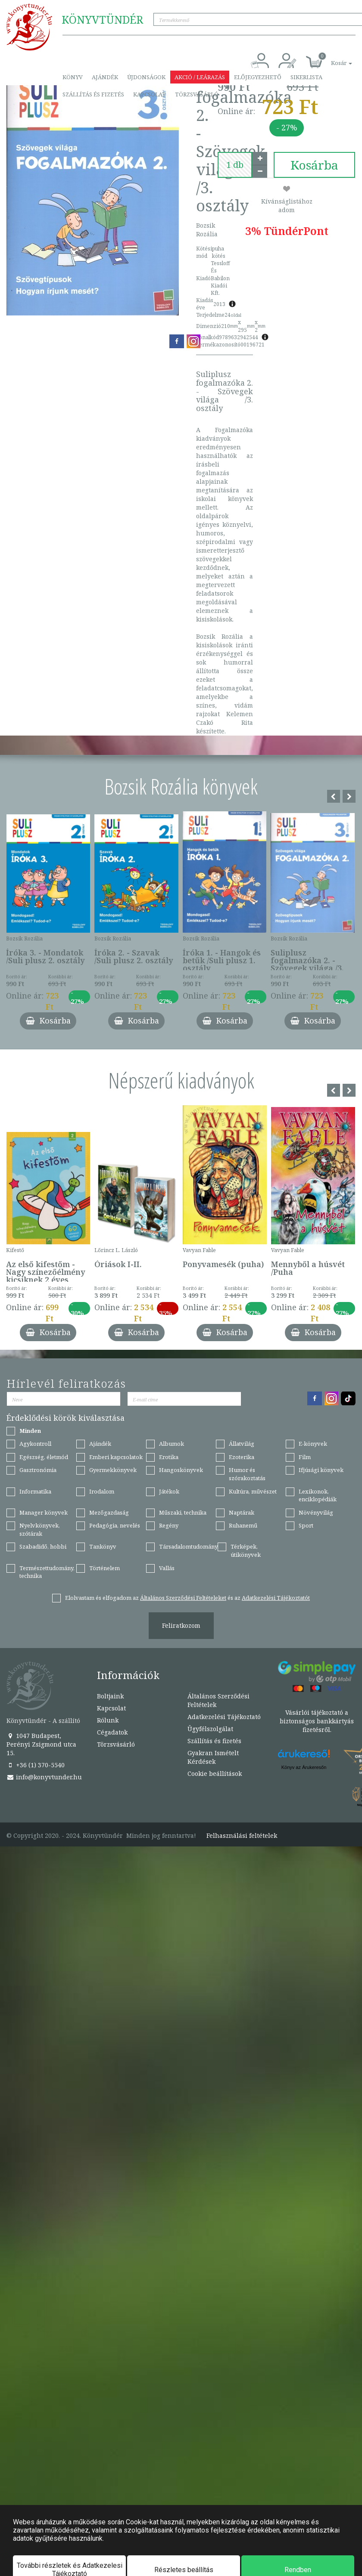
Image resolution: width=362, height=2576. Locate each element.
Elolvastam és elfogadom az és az (187, 1598)
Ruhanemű (243, 1525)
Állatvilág (241, 1443)
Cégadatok (112, 1732)
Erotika (168, 1457)
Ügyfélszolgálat (210, 1729)
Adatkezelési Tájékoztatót (276, 1598)
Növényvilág (316, 1512)
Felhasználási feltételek (241, 1836)
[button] (332, 58)
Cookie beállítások (214, 1773)
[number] (235, 165)
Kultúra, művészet (253, 1491)
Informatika (35, 1491)
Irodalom (101, 1491)
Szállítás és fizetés (93, 94)
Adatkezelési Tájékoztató (224, 1717)
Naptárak (241, 1512)
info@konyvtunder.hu (44, 1777)
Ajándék (105, 77)
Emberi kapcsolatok (116, 1457)
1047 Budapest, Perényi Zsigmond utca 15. (41, 1744)
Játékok (169, 1491)
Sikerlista (306, 77)
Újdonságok (146, 77)
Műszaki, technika (182, 1512)
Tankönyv (102, 1546)
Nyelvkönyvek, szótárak (39, 1529)
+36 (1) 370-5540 (35, 1765)
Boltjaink (110, 1696)
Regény (168, 1525)
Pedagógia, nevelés (114, 1525)
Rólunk (108, 1720)
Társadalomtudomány (188, 1546)
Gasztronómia (37, 1470)
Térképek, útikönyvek (246, 1551)
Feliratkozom (181, 1625)
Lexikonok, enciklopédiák (318, 1495)
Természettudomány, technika (47, 1572)
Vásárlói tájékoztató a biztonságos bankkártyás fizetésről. (317, 1721)
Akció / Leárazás (200, 77)
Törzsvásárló (196, 94)
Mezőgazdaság (109, 1512)
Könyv (72, 77)
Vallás (167, 1568)
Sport (306, 1525)
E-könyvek (313, 1443)
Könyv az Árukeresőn (304, 1767)
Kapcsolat (149, 94)
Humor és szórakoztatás (247, 1474)
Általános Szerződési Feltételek (218, 1700)
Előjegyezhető (257, 77)
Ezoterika (241, 1457)
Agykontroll (35, 1443)
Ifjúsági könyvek (321, 1470)
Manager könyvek (43, 1512)
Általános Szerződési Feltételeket (183, 1598)
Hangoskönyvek (181, 1470)
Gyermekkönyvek (113, 1470)
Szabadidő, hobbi (42, 1546)
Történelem (104, 1568)
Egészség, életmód (43, 1457)
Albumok (171, 1443)
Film (305, 1457)
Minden (30, 1431)
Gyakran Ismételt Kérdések (213, 1757)
